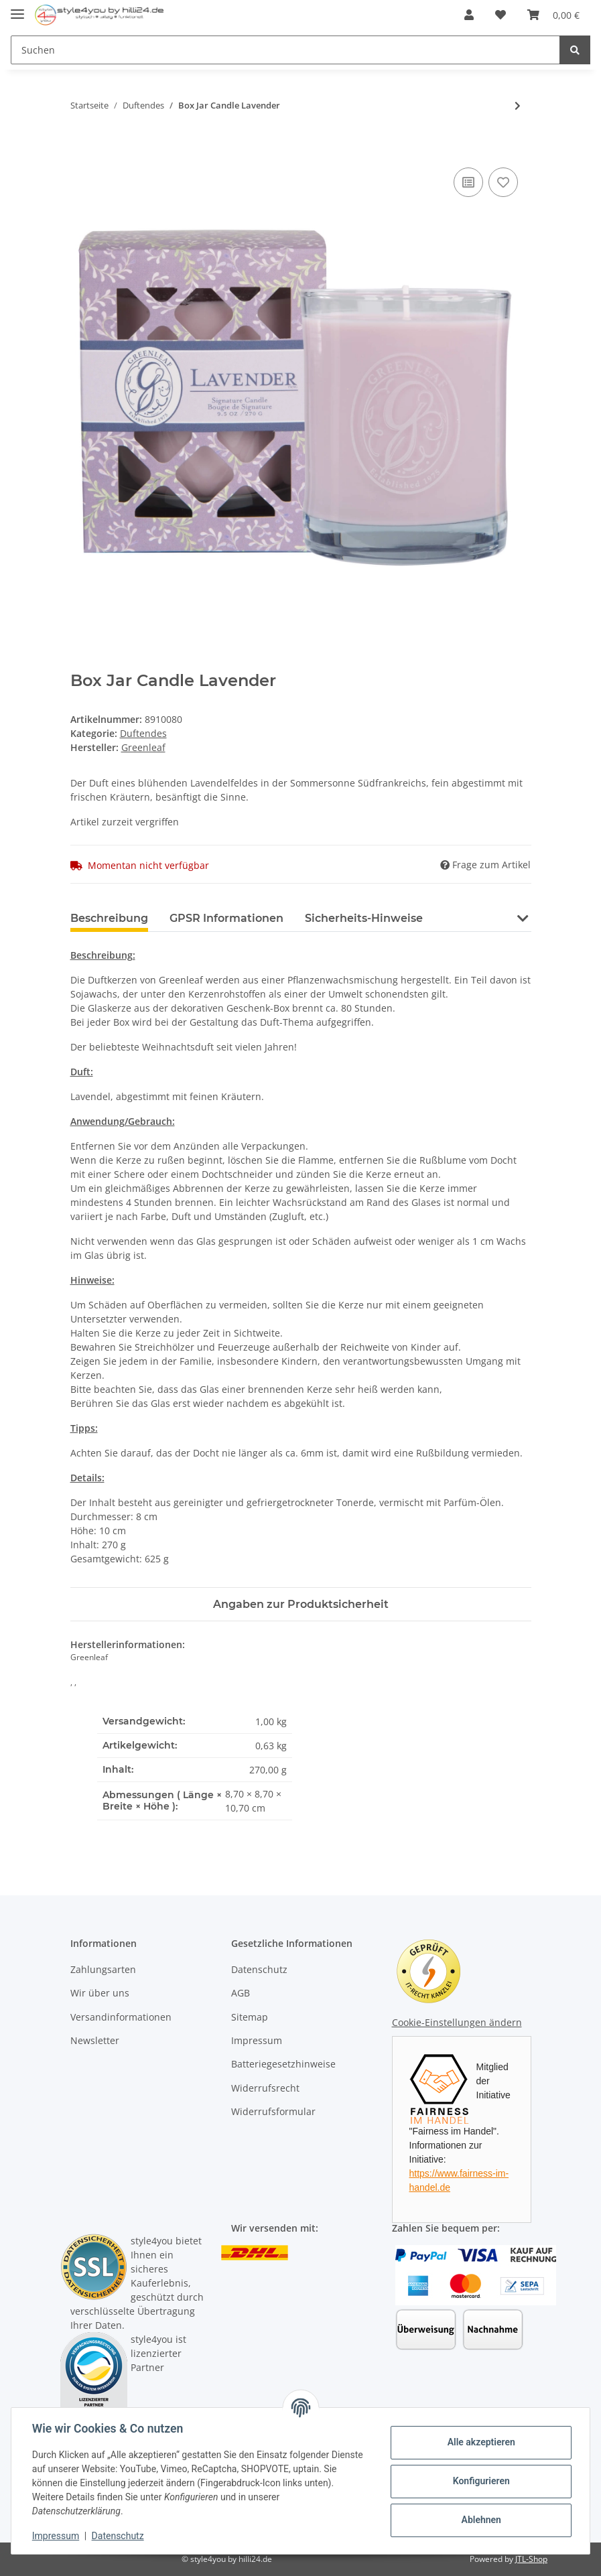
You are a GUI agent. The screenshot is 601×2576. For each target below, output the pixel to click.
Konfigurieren (480, 2481)
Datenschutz (259, 1969)
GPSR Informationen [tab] (226, 918)
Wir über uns (99, 1992)
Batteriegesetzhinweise (283, 2063)
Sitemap (249, 2017)
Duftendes (143, 733)
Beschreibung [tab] (109, 918)
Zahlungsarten (103, 1969)
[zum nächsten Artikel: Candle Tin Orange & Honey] (517, 105)
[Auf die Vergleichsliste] (468, 182)
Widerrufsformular (273, 2111)
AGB (240, 1992)
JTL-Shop (531, 2559)
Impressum (256, 2040)
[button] (469, 14)
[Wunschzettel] (500, 14)
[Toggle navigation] (17, 8)
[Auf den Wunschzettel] (503, 182)
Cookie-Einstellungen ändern (457, 2022)
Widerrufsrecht (265, 2088)
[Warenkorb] (553, 14)
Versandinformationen (121, 2017)
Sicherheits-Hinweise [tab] (364, 918)
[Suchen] (285, 50)
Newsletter (94, 2040)
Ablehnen (480, 2519)
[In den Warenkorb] (81, 149)
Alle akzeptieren (480, 2442)
